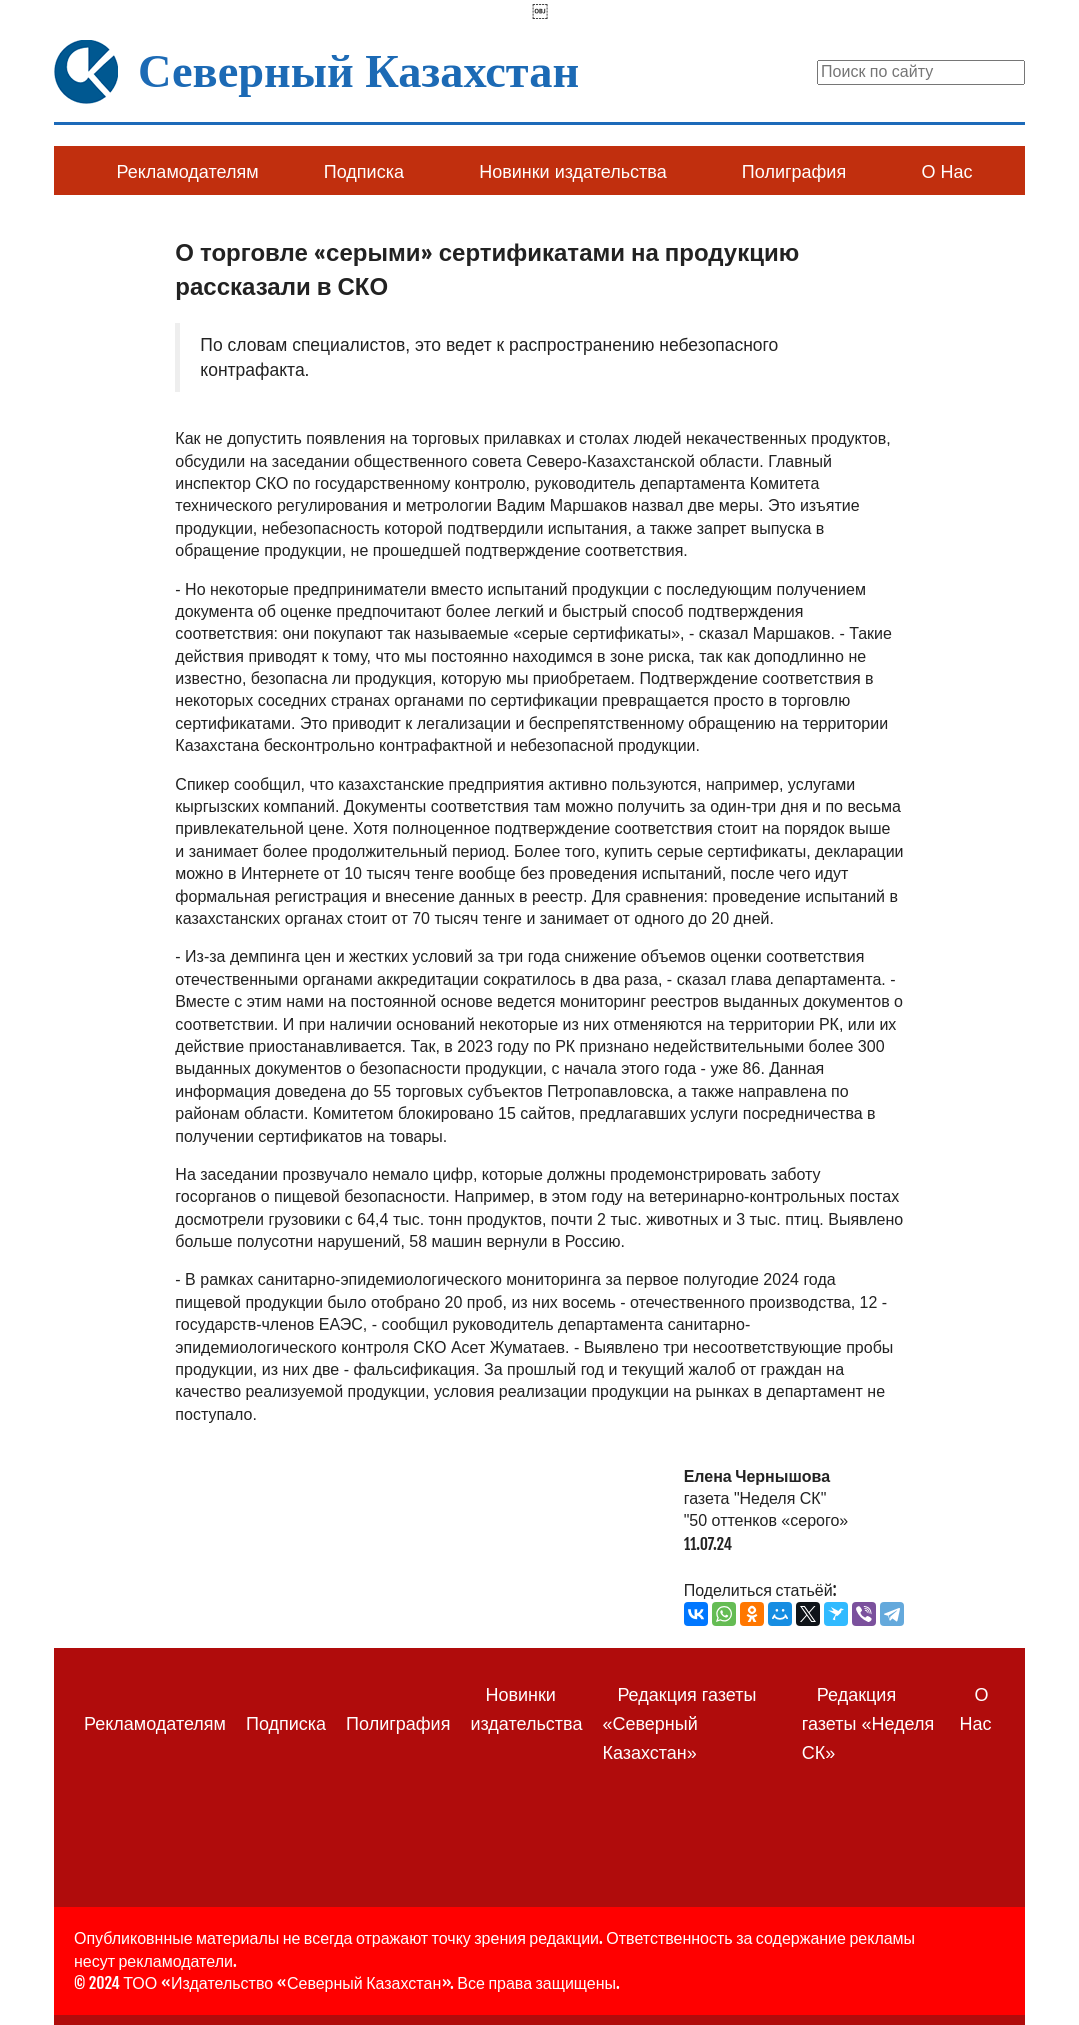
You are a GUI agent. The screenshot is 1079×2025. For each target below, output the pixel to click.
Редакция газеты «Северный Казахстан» (679, 1724)
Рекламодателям (188, 172)
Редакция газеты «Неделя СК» (868, 1724)
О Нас (946, 172)
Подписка (364, 172)
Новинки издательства (572, 172)
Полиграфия (794, 172)
